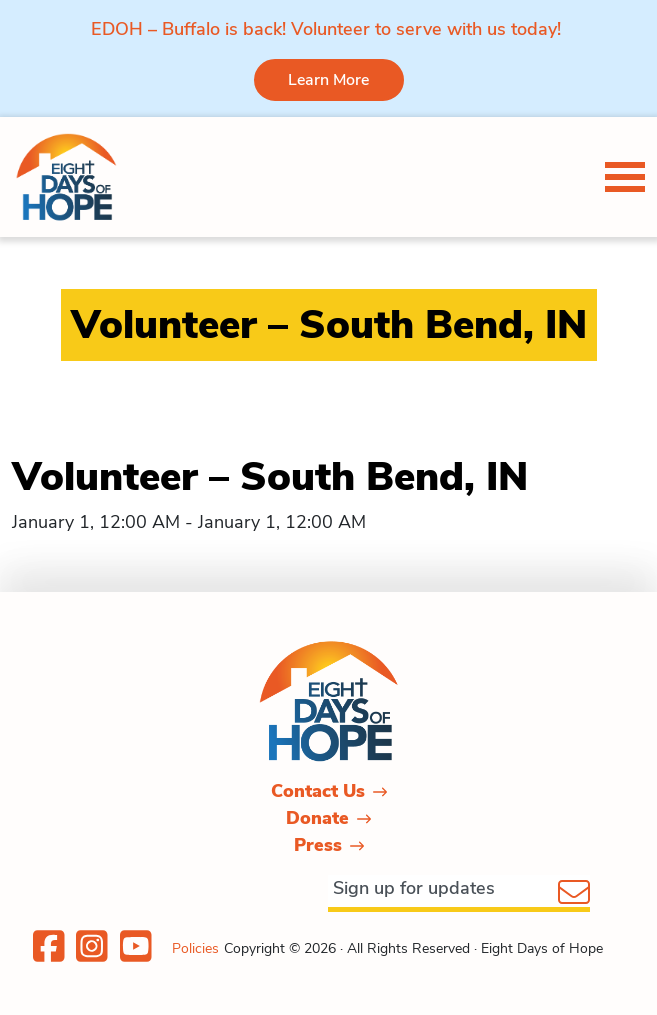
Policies (195, 948)
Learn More (328, 80)
